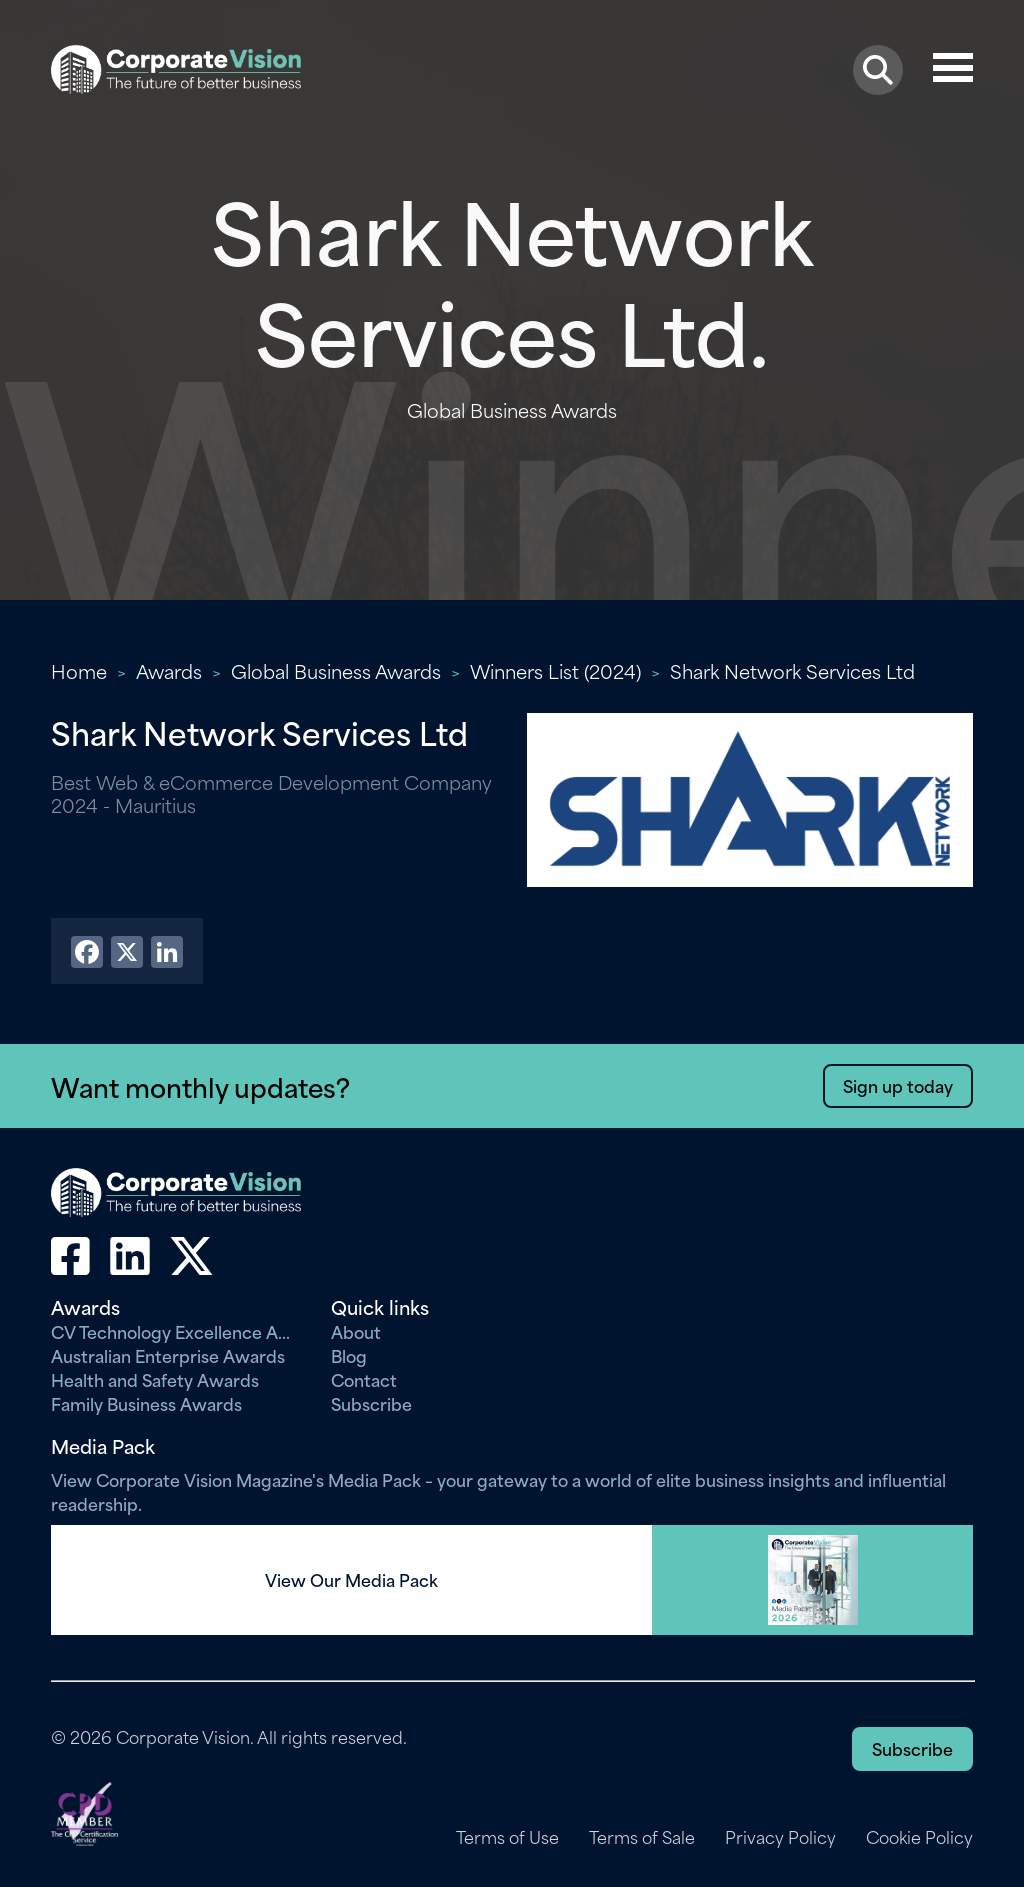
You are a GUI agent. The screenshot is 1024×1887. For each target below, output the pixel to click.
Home (79, 670)
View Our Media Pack (351, 1580)
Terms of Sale (642, 1837)
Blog (349, 1355)
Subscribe (371, 1403)
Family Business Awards (146, 1403)
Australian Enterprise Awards (168, 1355)
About (356, 1331)
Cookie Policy (919, 1837)
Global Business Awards (336, 670)
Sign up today (898, 1085)
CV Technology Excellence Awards (176, 1331)
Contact (364, 1379)
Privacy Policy (780, 1837)
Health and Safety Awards (155, 1379)
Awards (169, 670)
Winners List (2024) (555, 670)
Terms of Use (507, 1837)
